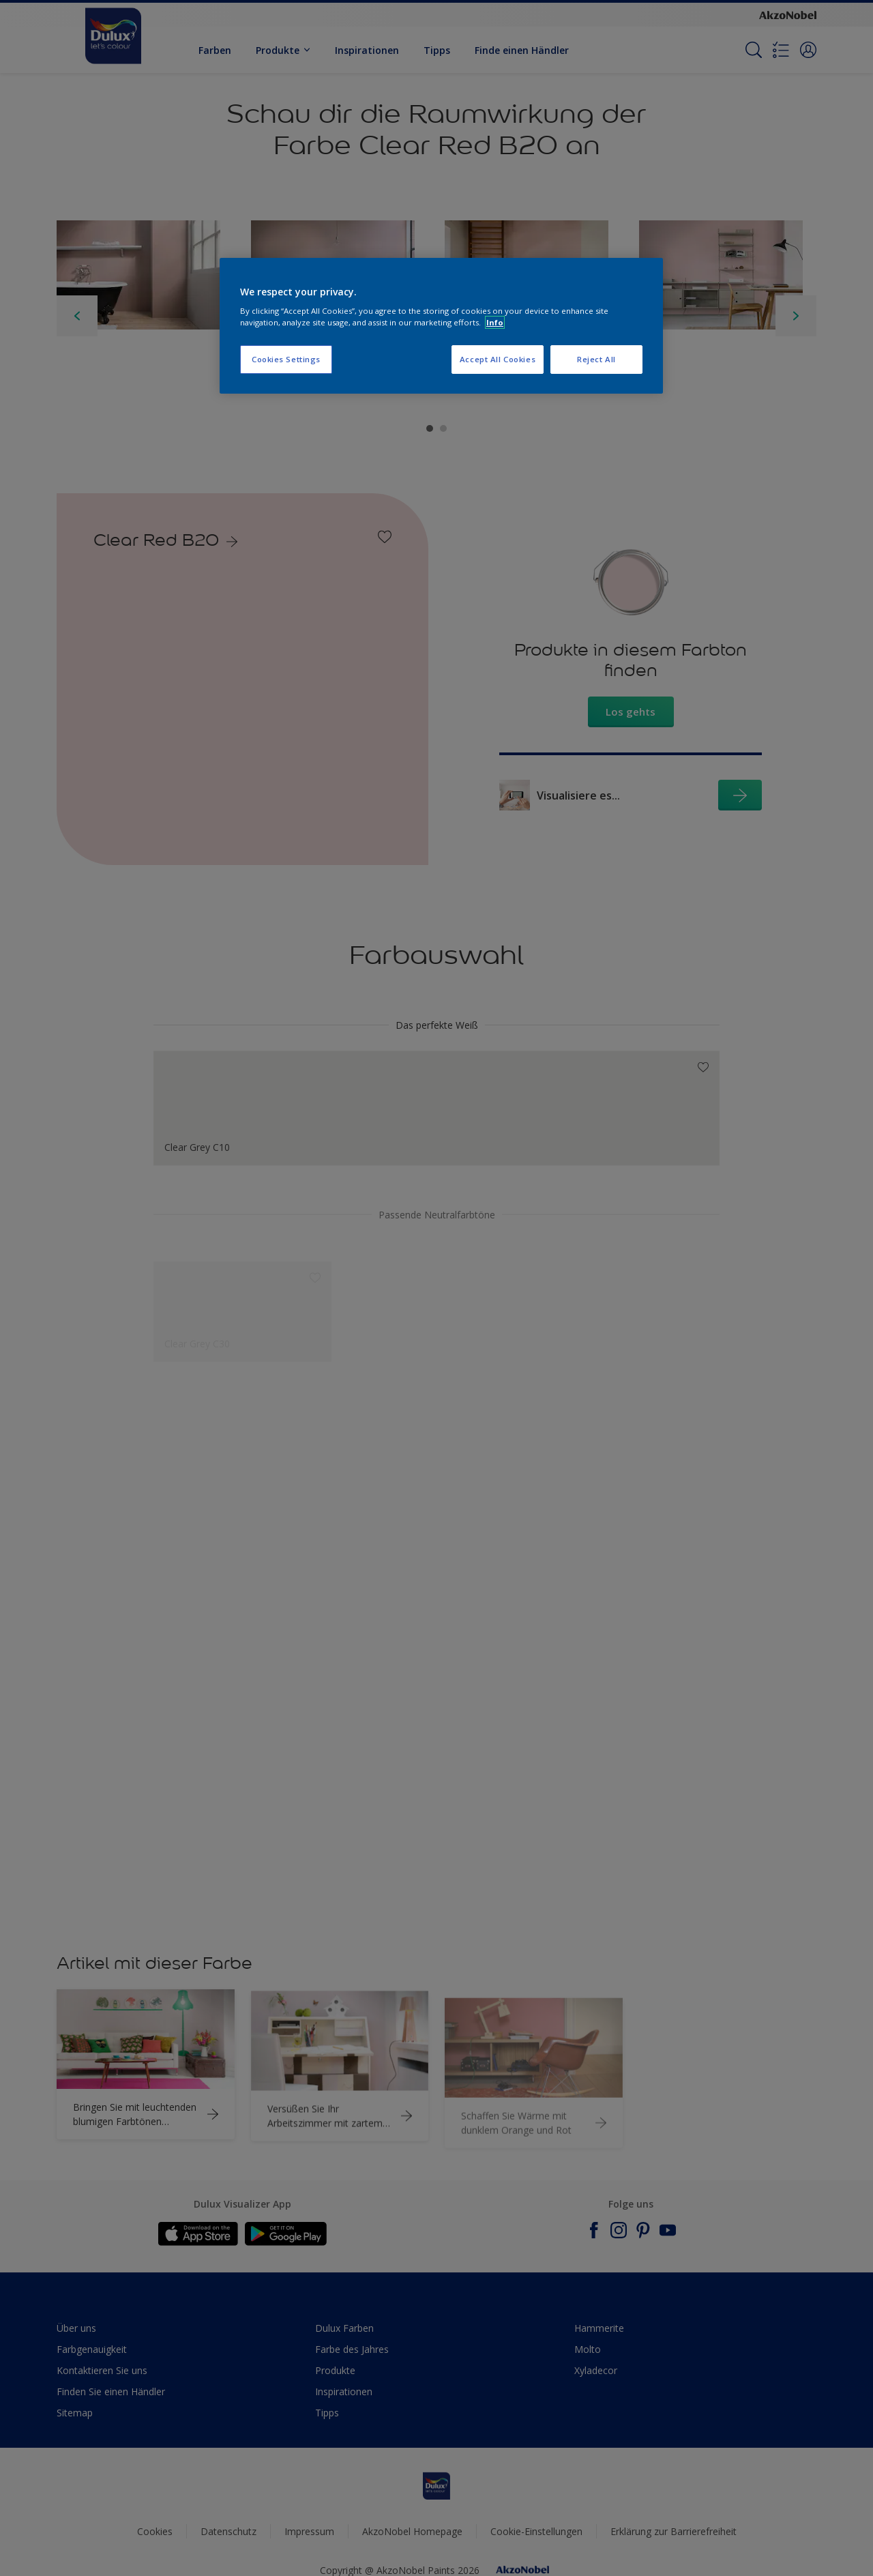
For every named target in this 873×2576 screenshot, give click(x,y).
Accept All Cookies (497, 359)
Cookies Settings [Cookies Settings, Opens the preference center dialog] (286, 359)
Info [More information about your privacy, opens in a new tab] (494, 322)
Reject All (596, 359)
